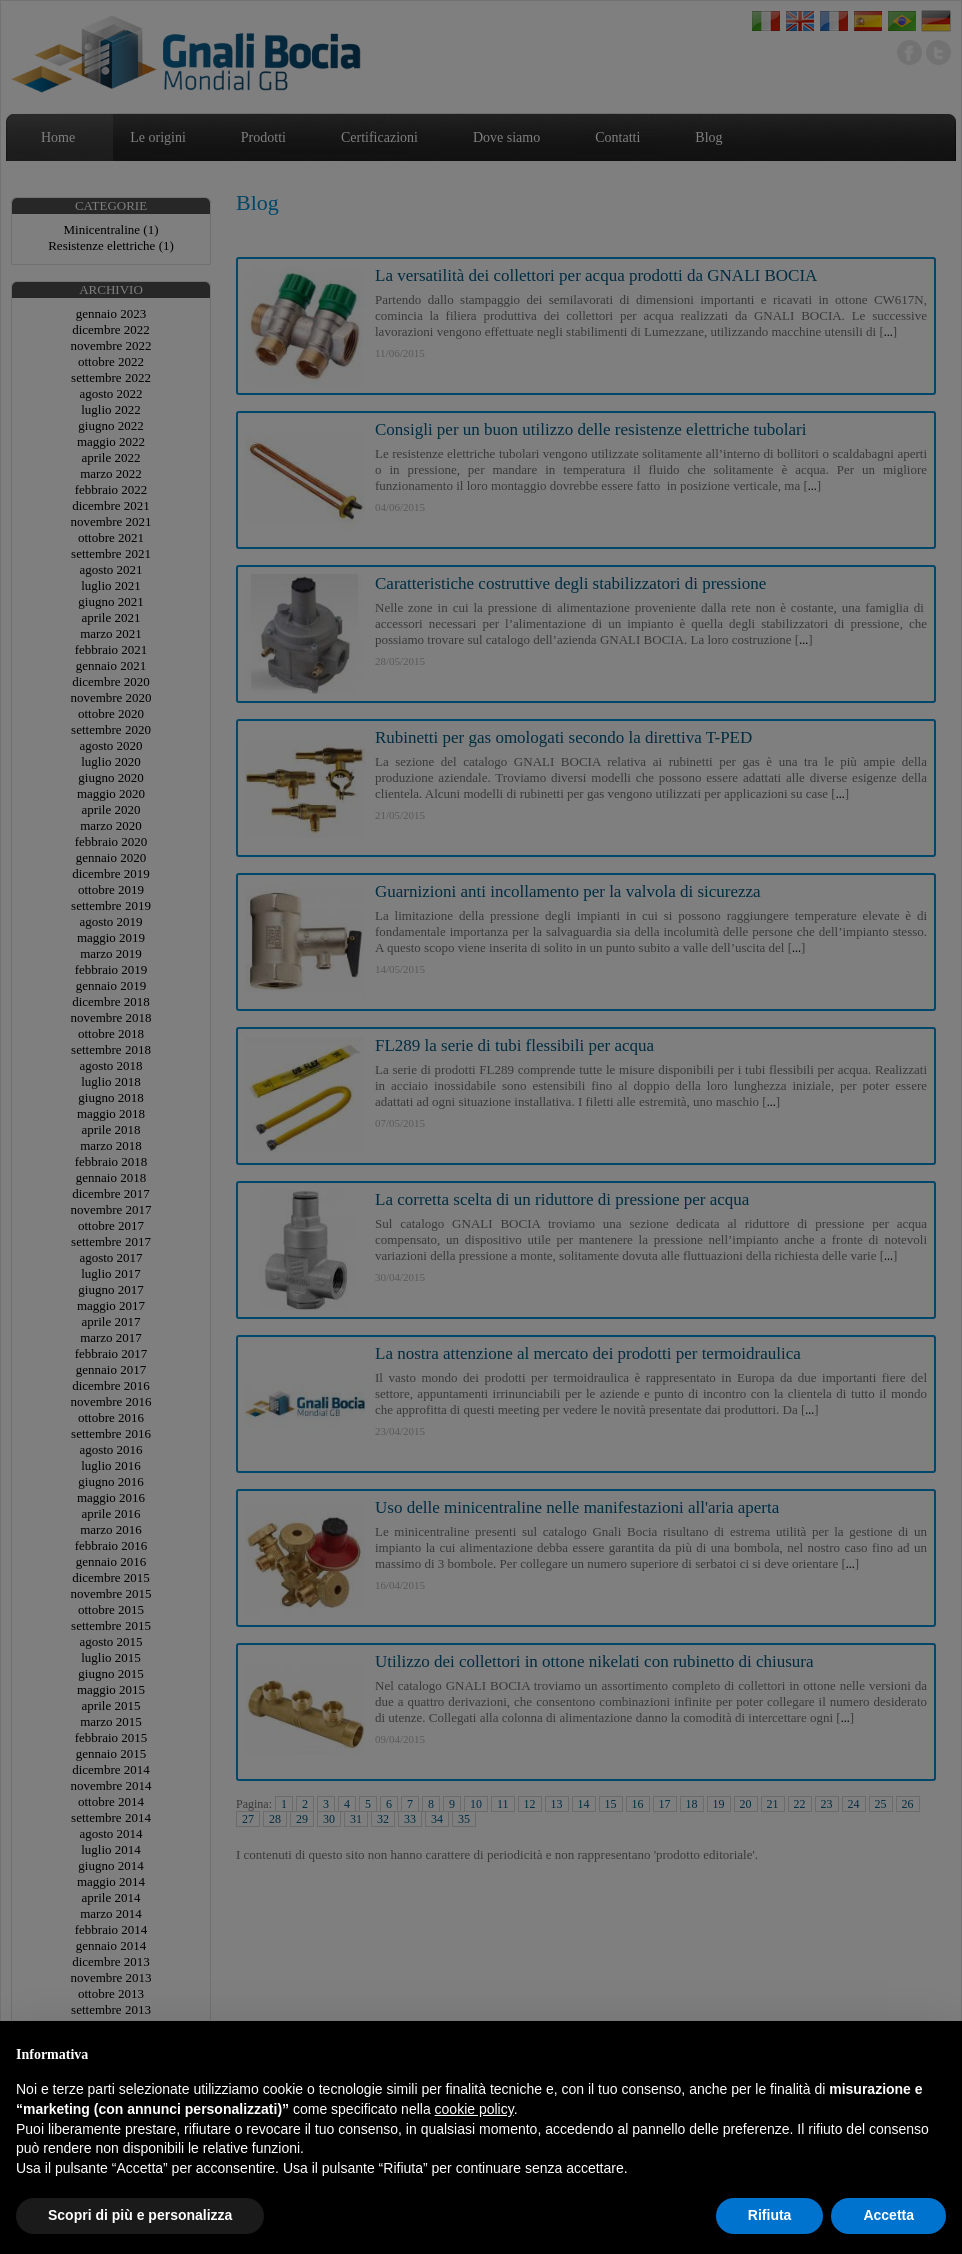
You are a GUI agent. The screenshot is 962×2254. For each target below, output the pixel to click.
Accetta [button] (888, 2215)
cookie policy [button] (474, 2109)
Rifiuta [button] (770, 2215)
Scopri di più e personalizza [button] (140, 2215)
